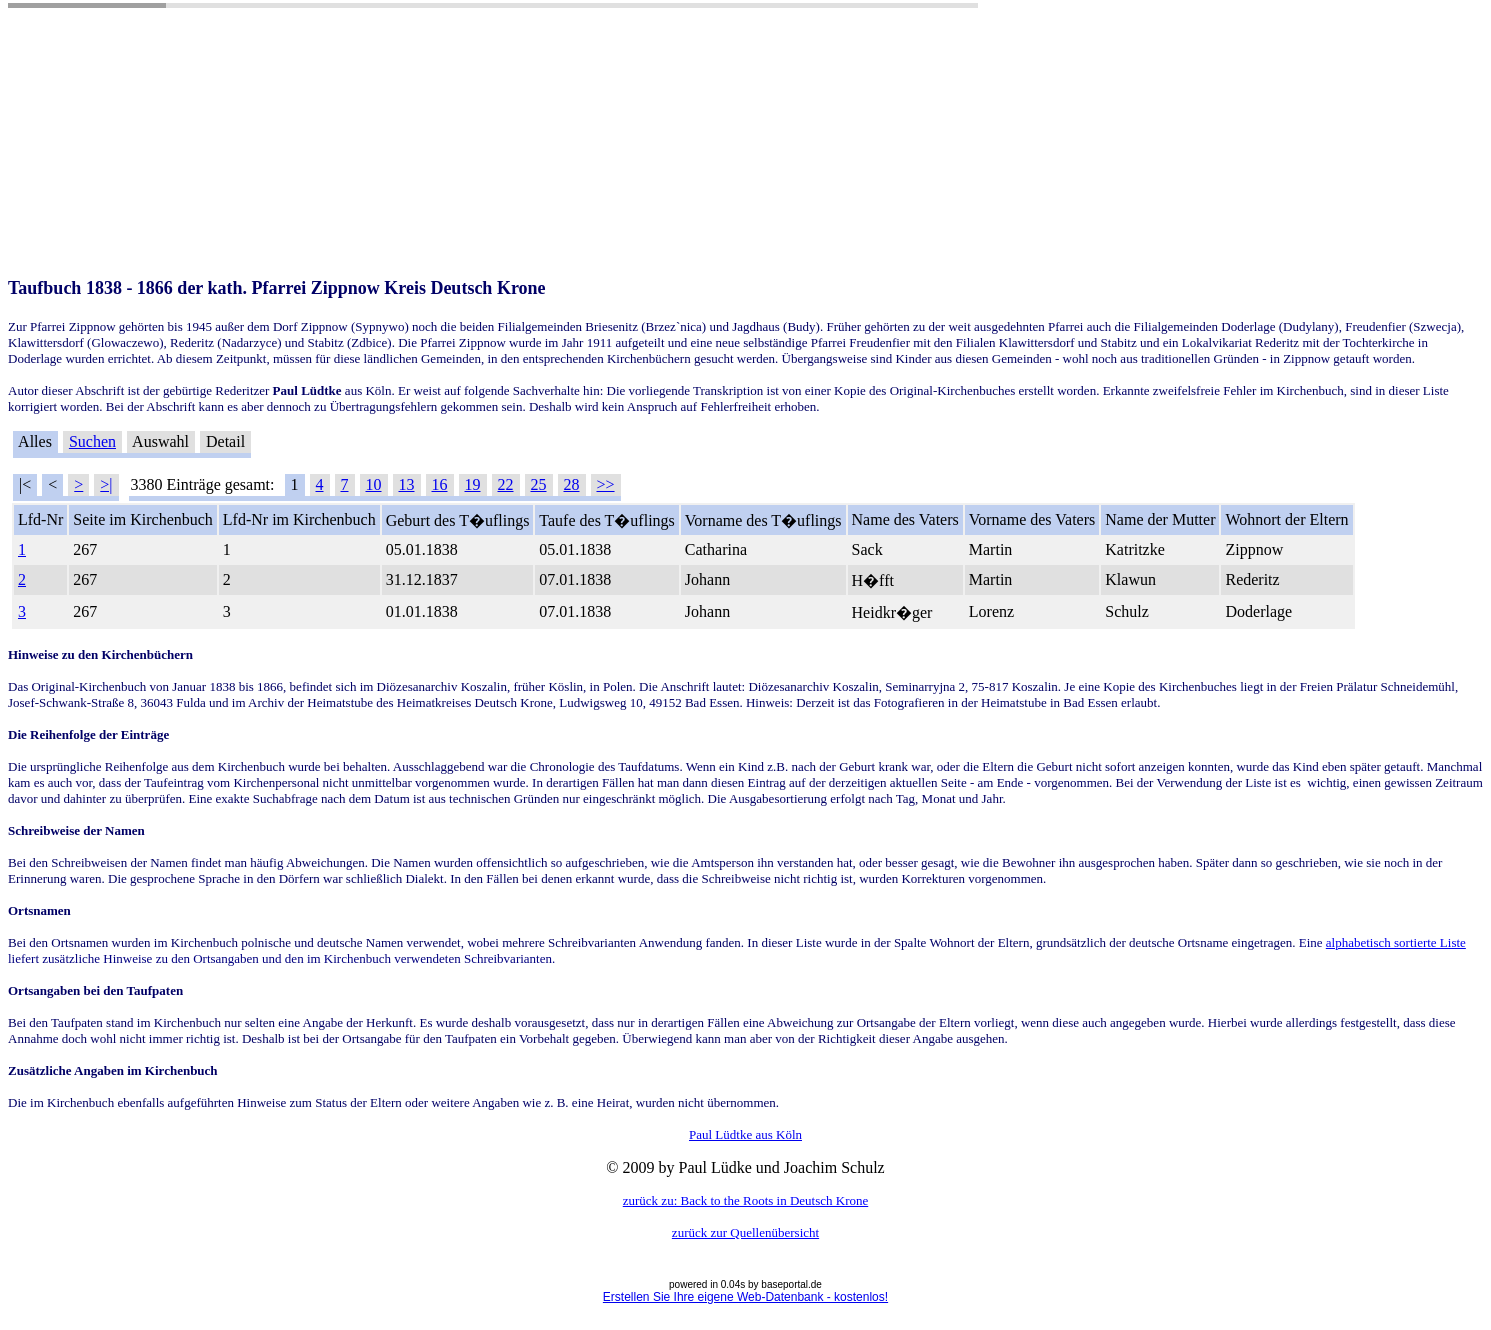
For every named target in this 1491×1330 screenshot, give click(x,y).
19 (473, 484)
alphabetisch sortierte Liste (1396, 942)
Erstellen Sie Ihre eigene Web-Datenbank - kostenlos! (745, 1297)
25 (539, 484)
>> (606, 484)
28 (572, 484)
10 (374, 484)
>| (106, 484)
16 (440, 484)
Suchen (92, 441)
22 (506, 484)
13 (407, 484)
